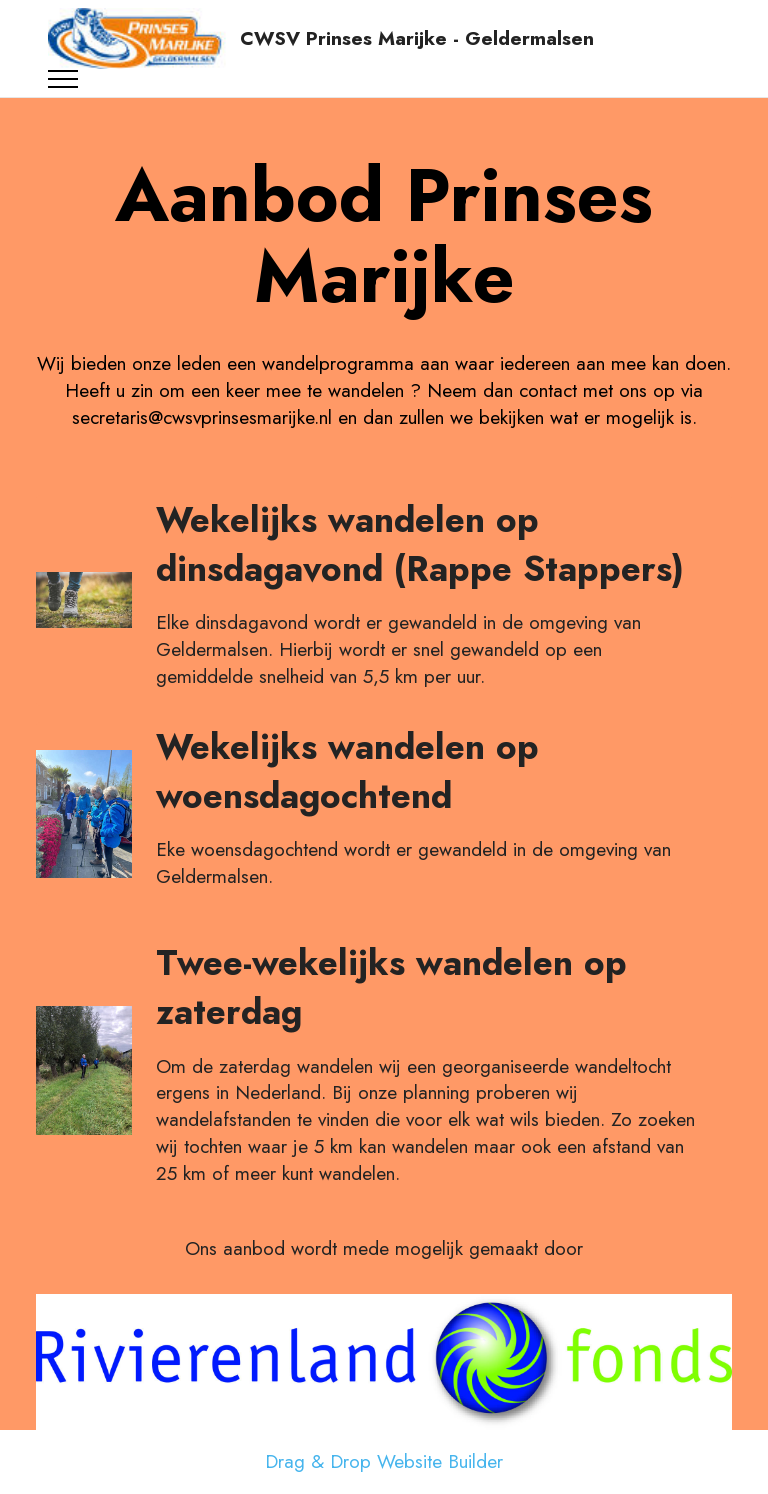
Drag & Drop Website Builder (384, 1461)
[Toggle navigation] (63, 79)
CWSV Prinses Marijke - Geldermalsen (417, 38)
